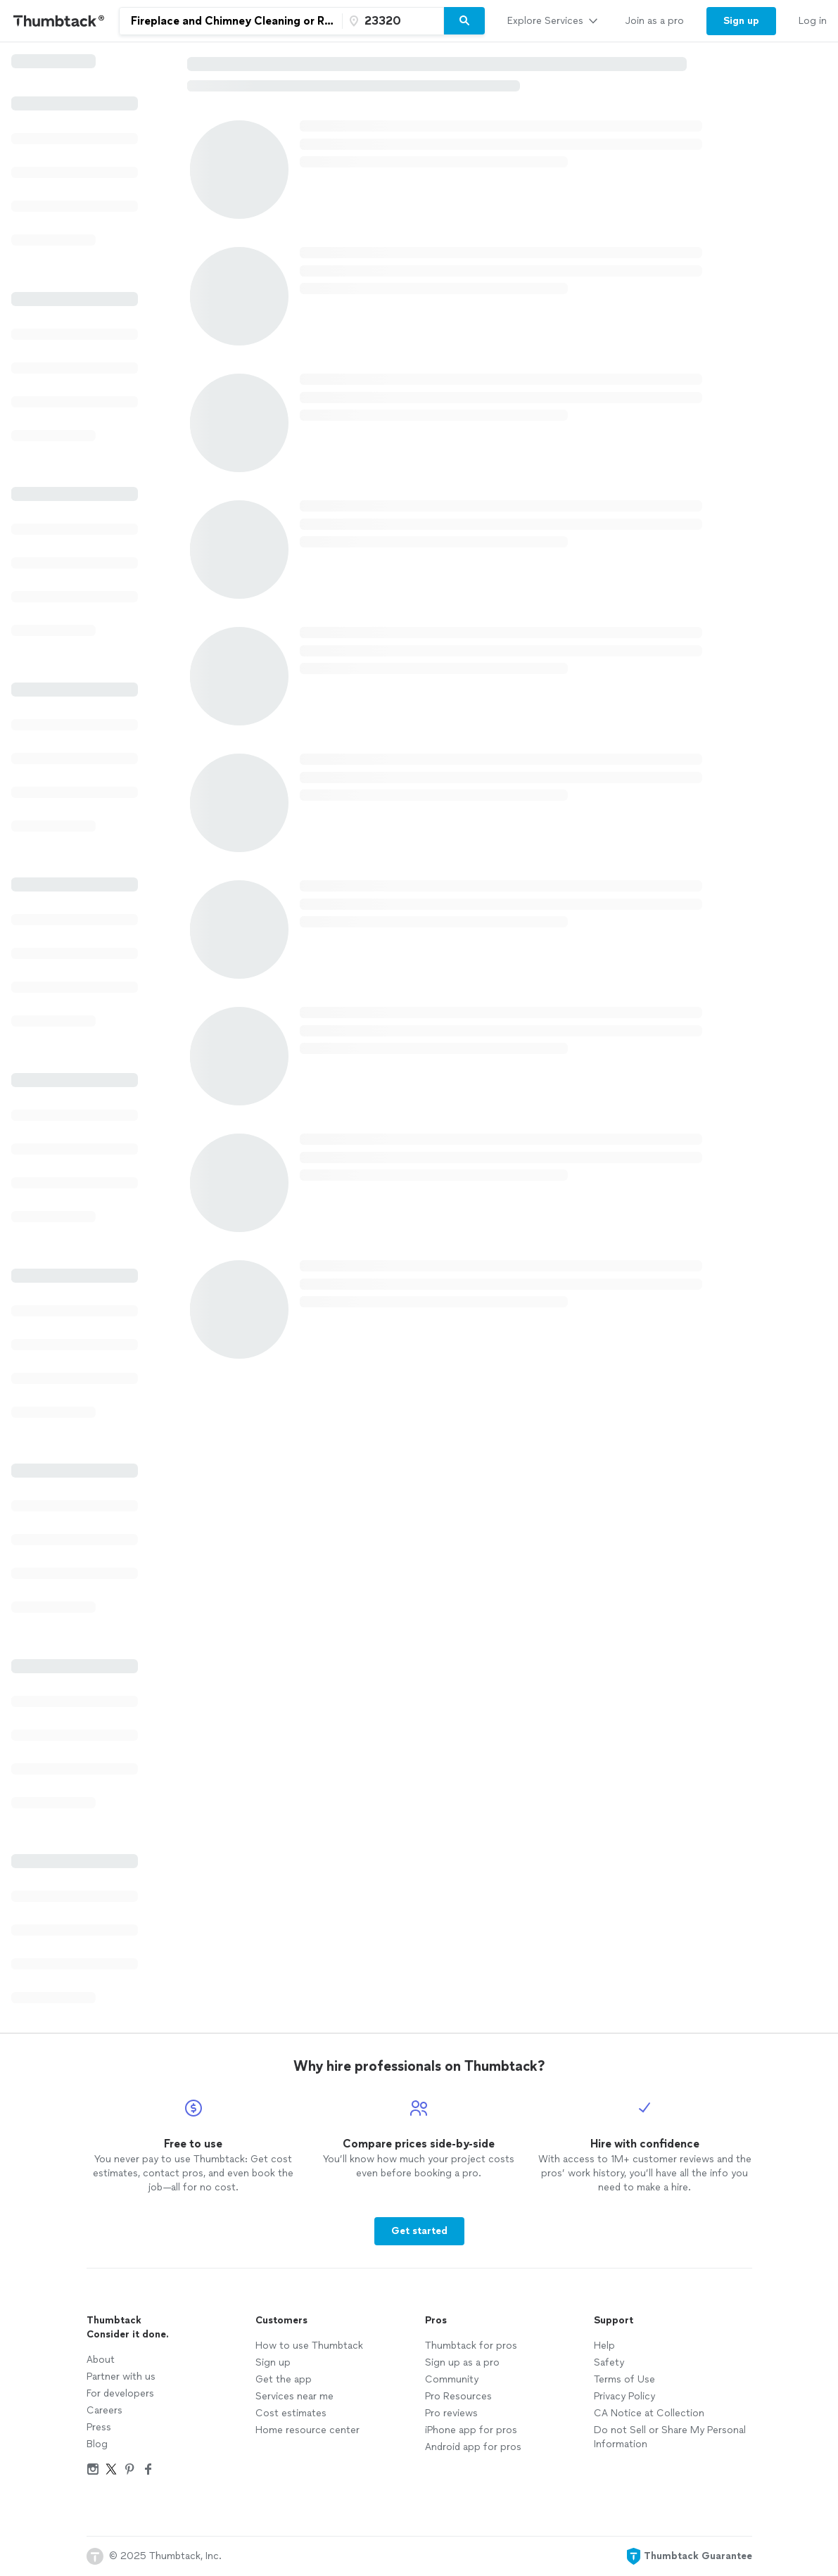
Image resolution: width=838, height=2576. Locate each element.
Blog (97, 2444)
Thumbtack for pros (471, 2346)
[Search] (464, 21)
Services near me (294, 2396)
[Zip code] (391, 21)
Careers (104, 2410)
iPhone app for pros (471, 2430)
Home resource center (307, 2430)
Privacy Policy (624, 2396)
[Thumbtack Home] (59, 21)
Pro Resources (458, 2396)
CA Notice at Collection (649, 2413)
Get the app (283, 2379)
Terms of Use (624, 2379)
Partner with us (121, 2377)
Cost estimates (290, 2413)
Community (451, 2379)
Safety (609, 2362)
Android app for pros (473, 2447)
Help (604, 2346)
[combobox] (231, 21)
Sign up (273, 2362)
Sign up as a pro (462, 2362)
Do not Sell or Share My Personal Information (670, 2437)
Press (99, 2427)
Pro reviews (451, 2413)
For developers (120, 2393)
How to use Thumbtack (309, 2346)
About (101, 2360)
